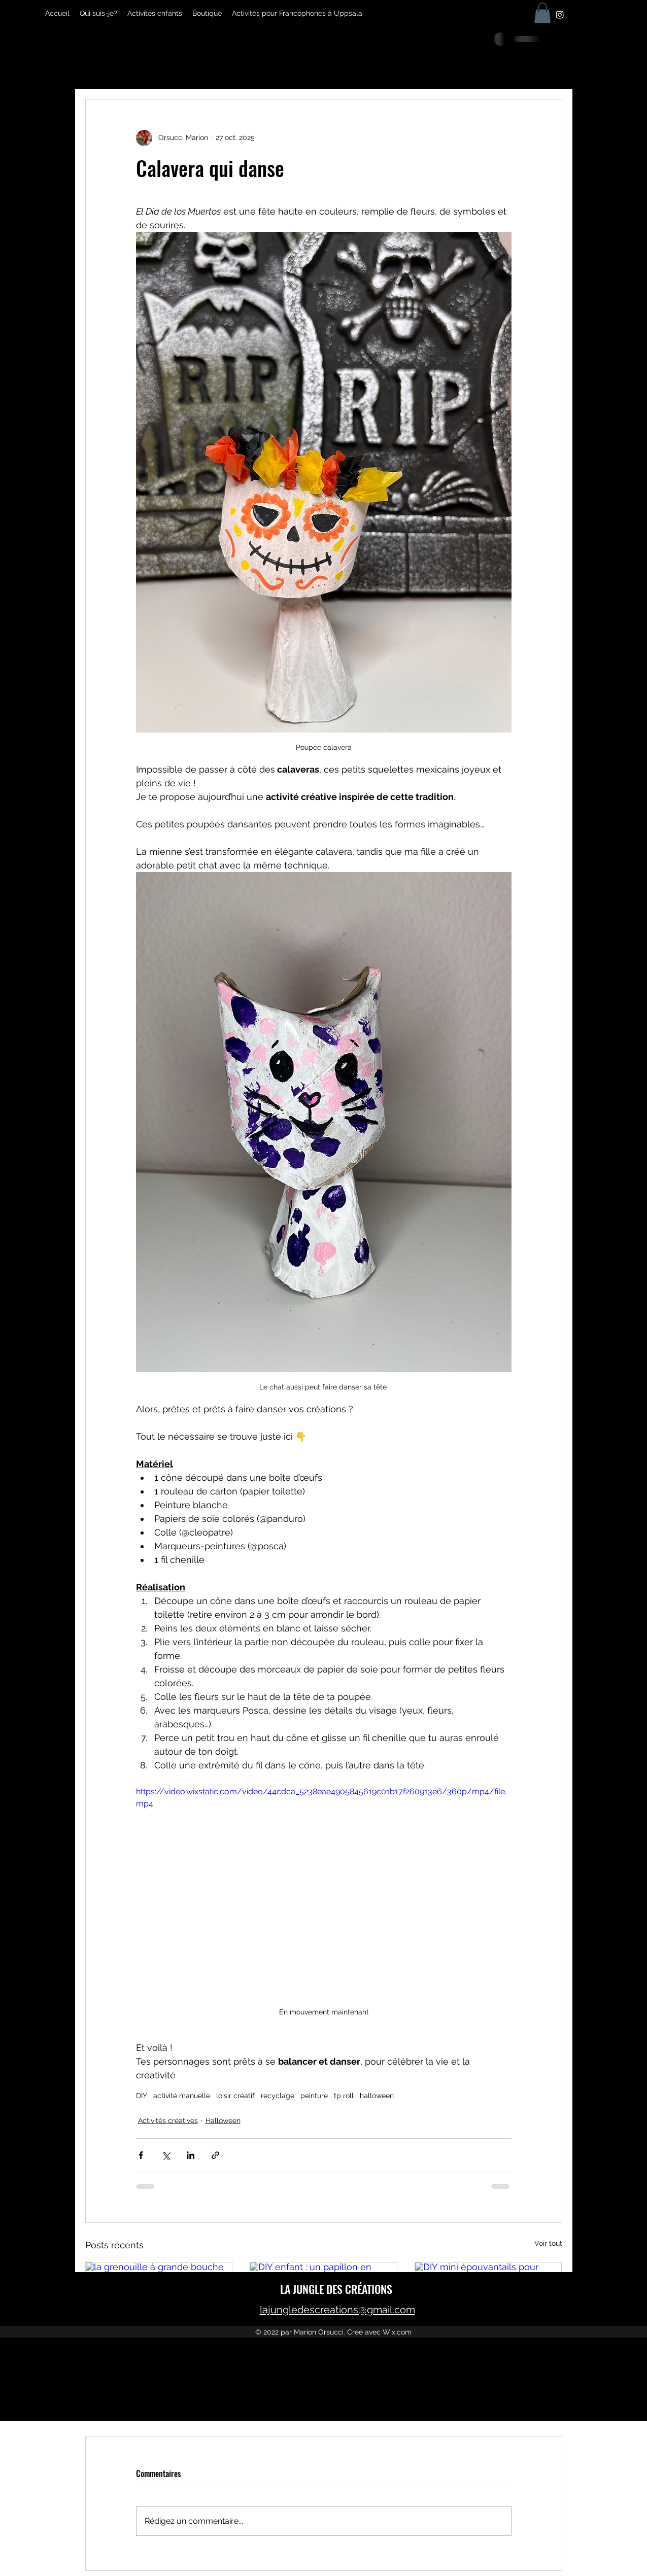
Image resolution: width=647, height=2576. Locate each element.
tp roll (344, 2096)
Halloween (223, 2120)
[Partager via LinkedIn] (190, 2155)
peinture (314, 2096)
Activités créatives (168, 2120)
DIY (141, 2096)
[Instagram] (560, 15)
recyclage (277, 2096)
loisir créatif (235, 2096)
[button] (542, 13)
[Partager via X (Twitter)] (166, 2155)
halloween (377, 2096)
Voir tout (548, 2243)
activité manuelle (181, 2096)
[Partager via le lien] (215, 2155)
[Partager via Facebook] (141, 2155)
